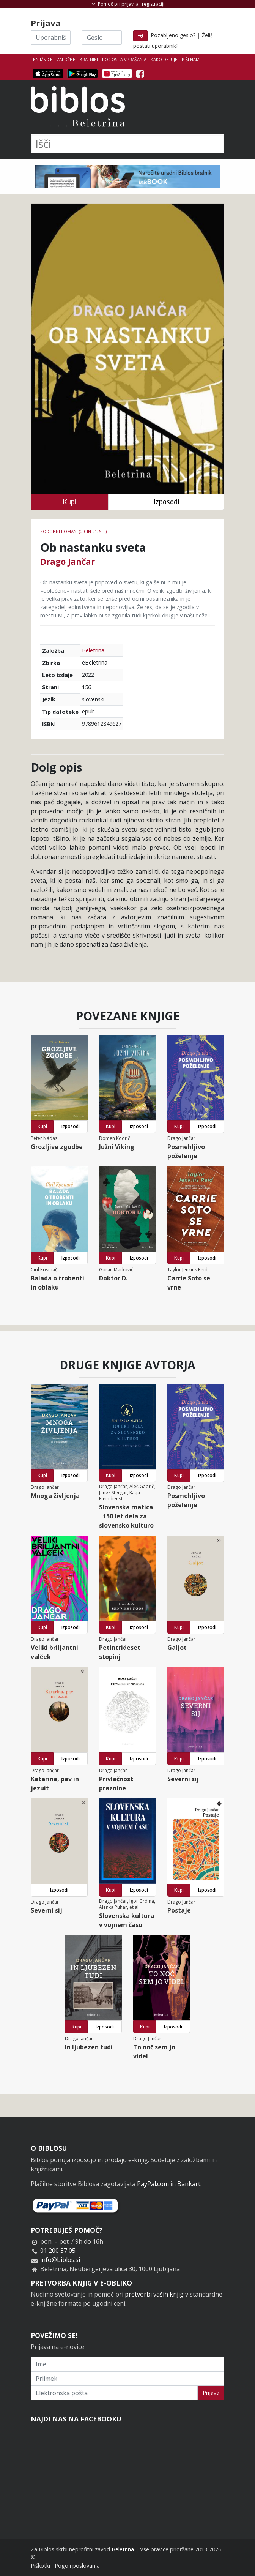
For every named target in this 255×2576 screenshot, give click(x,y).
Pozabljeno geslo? (173, 35)
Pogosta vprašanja (124, 59)
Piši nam (191, 59)
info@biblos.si (60, 2260)
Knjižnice (42, 59)
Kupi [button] (69, 502)
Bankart (188, 2184)
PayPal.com (153, 2184)
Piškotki (40, 2565)
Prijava (211, 2392)
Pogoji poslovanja (77, 2565)
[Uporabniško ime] (51, 37)
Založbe (66, 59)
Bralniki (88, 59)
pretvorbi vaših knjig (154, 2294)
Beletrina (93, 650)
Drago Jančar (67, 561)
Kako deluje (164, 59)
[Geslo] (102, 37)
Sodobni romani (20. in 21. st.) (73, 531)
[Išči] (127, 143)
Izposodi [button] (166, 502)
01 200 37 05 (58, 2250)
